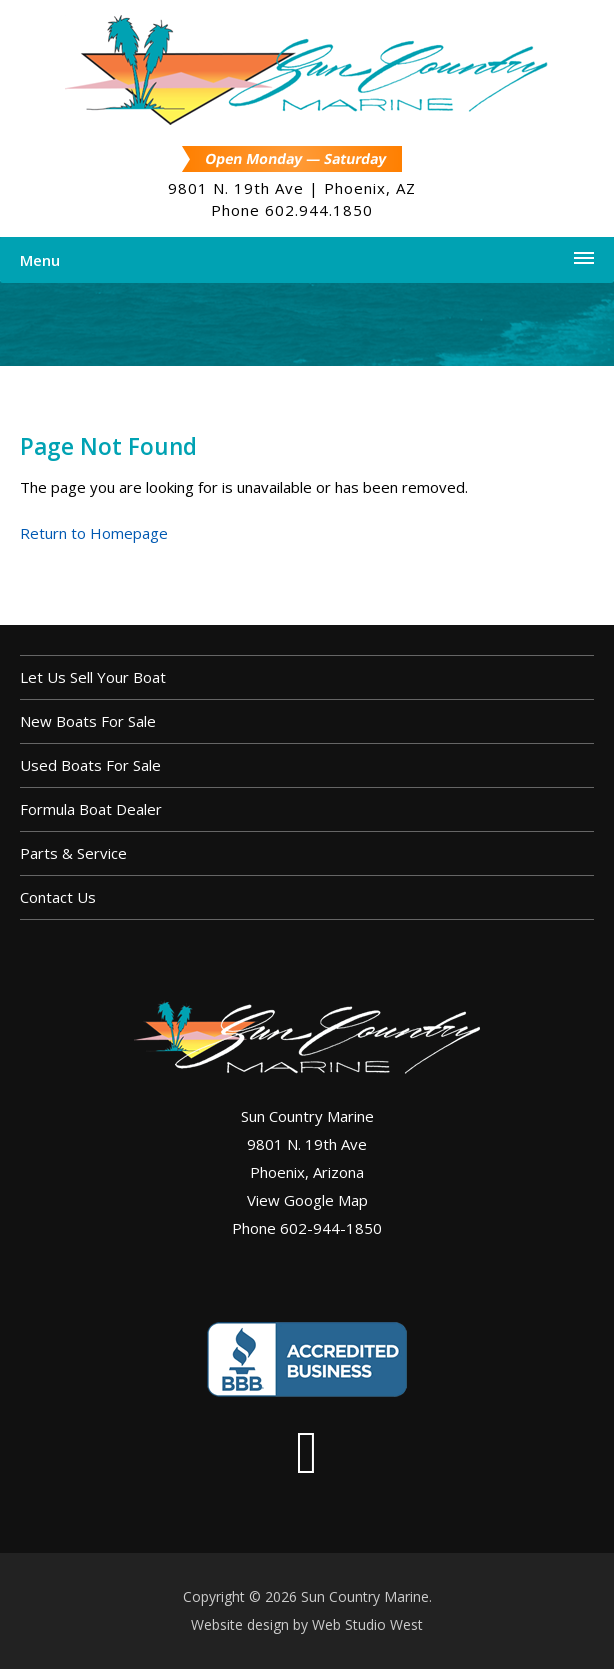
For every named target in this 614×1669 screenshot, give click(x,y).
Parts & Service (73, 853)
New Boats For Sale (88, 721)
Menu (40, 260)
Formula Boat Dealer (91, 809)
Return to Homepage (94, 533)
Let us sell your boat (93, 677)
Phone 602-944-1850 (307, 1228)
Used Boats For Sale (90, 765)
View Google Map (307, 1200)
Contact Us (58, 897)
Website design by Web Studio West (307, 1624)
